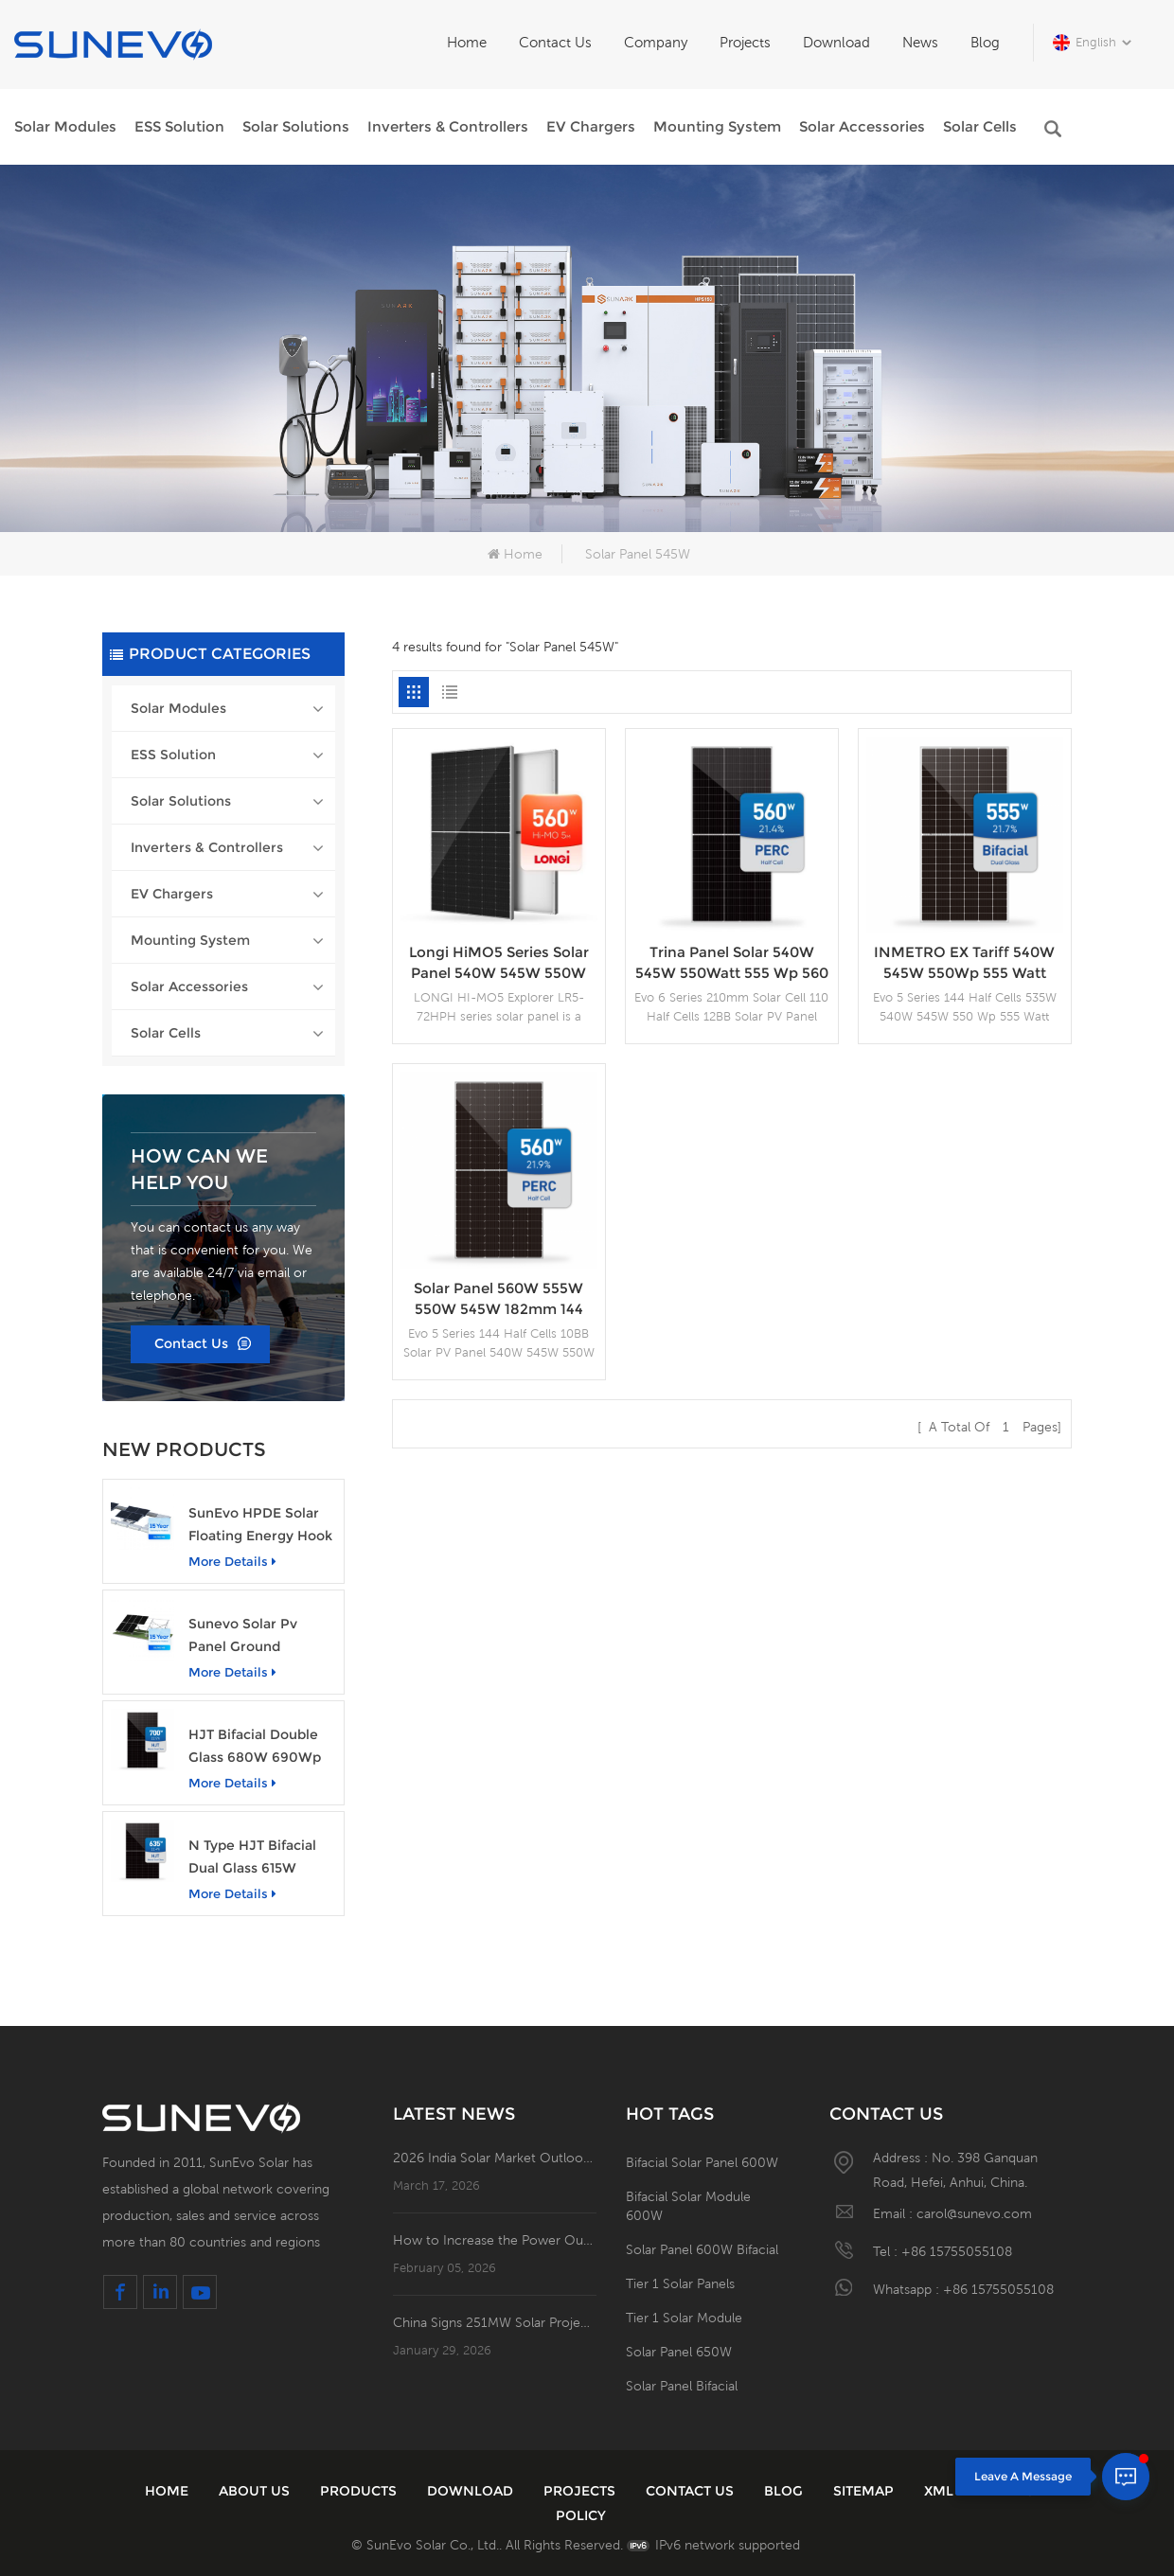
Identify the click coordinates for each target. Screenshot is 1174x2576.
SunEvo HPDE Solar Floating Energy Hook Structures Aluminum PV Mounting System (260, 1525)
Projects (745, 42)
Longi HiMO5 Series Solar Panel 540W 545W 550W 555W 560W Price (499, 963)
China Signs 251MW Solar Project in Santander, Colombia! (494, 2322)
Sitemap (863, 2490)
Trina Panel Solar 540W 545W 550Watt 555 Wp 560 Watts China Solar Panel (731, 963)
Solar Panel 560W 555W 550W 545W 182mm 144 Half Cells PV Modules (498, 1299)
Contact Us (555, 42)
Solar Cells (980, 126)
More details (232, 1561)
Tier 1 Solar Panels (680, 2283)
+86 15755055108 (956, 2251)
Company (655, 42)
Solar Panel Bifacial (682, 2385)
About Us (254, 2490)
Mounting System (717, 126)
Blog (985, 42)
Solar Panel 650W (679, 2351)
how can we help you (199, 1169)
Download (836, 42)
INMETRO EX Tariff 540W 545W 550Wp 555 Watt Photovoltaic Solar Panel (964, 963)
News (920, 42)
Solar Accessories (862, 126)
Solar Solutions (295, 126)
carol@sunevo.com (974, 2213)
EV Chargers (590, 126)
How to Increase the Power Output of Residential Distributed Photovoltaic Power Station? (494, 2239)
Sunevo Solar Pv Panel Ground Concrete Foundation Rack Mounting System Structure (259, 1636)
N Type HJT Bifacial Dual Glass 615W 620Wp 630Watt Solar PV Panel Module (262, 1858)
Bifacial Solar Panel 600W (702, 2162)
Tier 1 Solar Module (684, 2317)
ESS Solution (179, 126)
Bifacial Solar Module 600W (688, 2206)
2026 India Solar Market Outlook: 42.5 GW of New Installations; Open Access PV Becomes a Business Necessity (494, 2157)
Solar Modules (65, 126)
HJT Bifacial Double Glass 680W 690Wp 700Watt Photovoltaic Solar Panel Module (262, 1747)
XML (938, 2490)
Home (467, 42)
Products (358, 2490)
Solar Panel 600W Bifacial (702, 2249)
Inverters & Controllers (447, 126)
